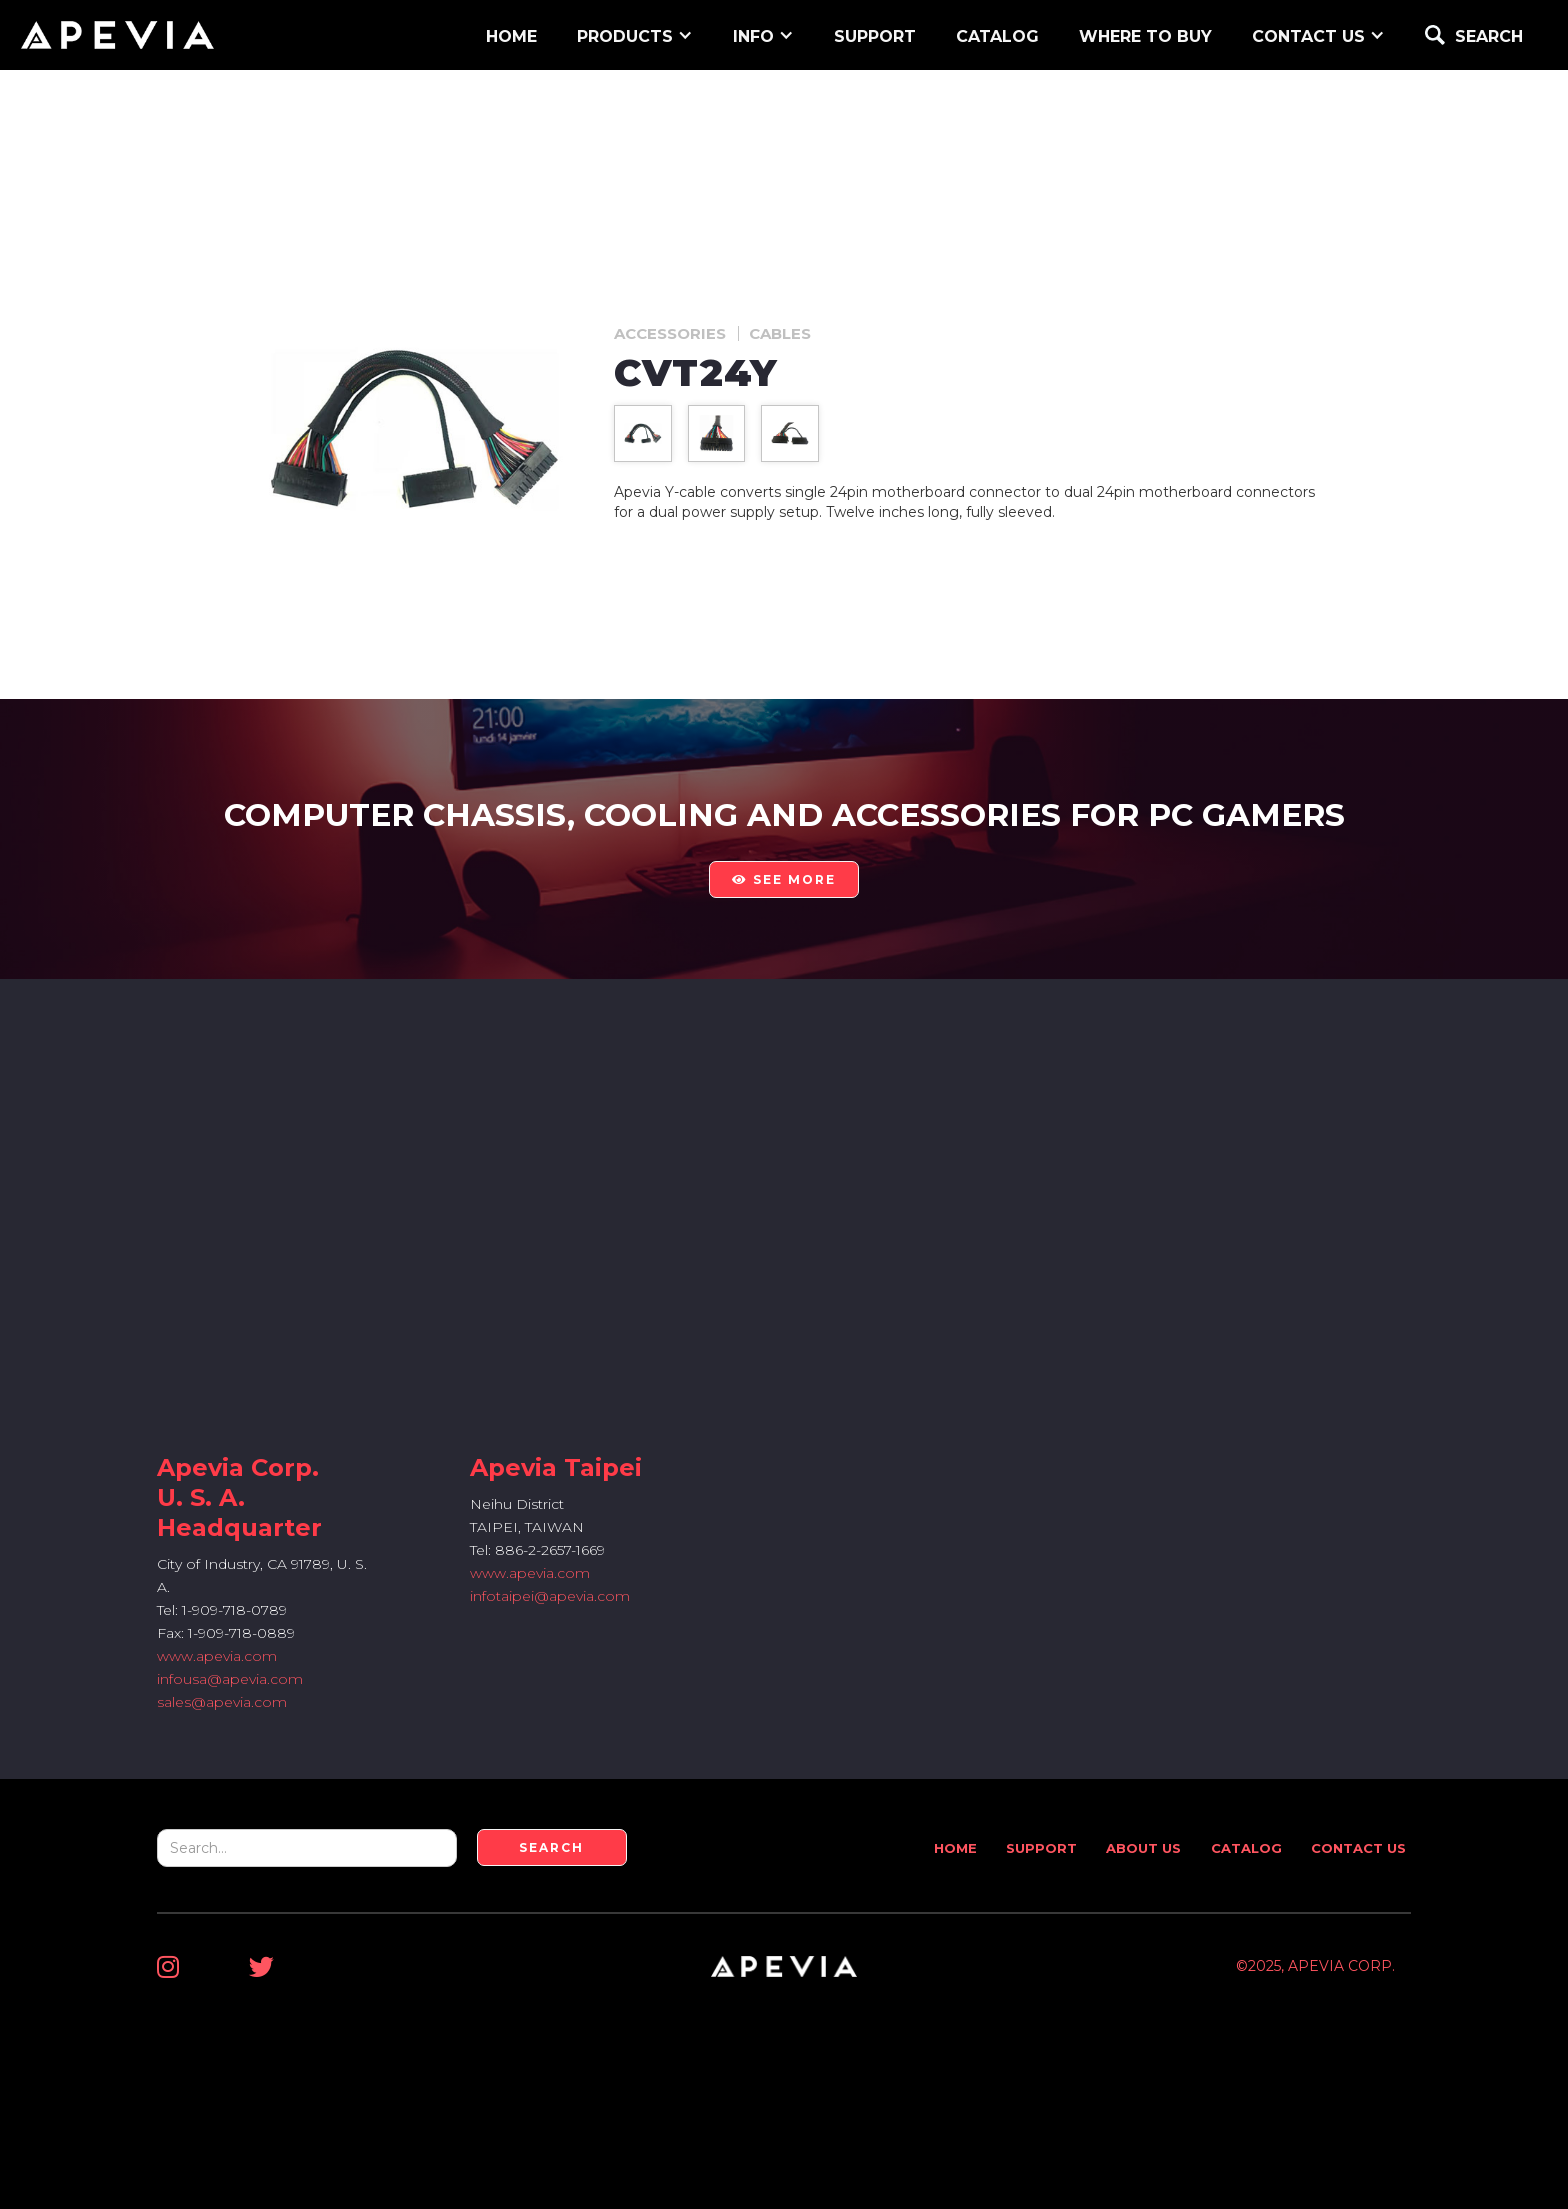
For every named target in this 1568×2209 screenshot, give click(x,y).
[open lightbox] (642, 433)
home (511, 36)
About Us (1143, 1848)
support (875, 36)
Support (1041, 1848)
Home (955, 1848)
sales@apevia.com (222, 1702)
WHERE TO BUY (1145, 36)
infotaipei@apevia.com (550, 1596)
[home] (117, 35)
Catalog (997, 36)
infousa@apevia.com (230, 1679)
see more (784, 879)
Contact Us (1358, 1848)
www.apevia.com (217, 1656)
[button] (635, 34)
